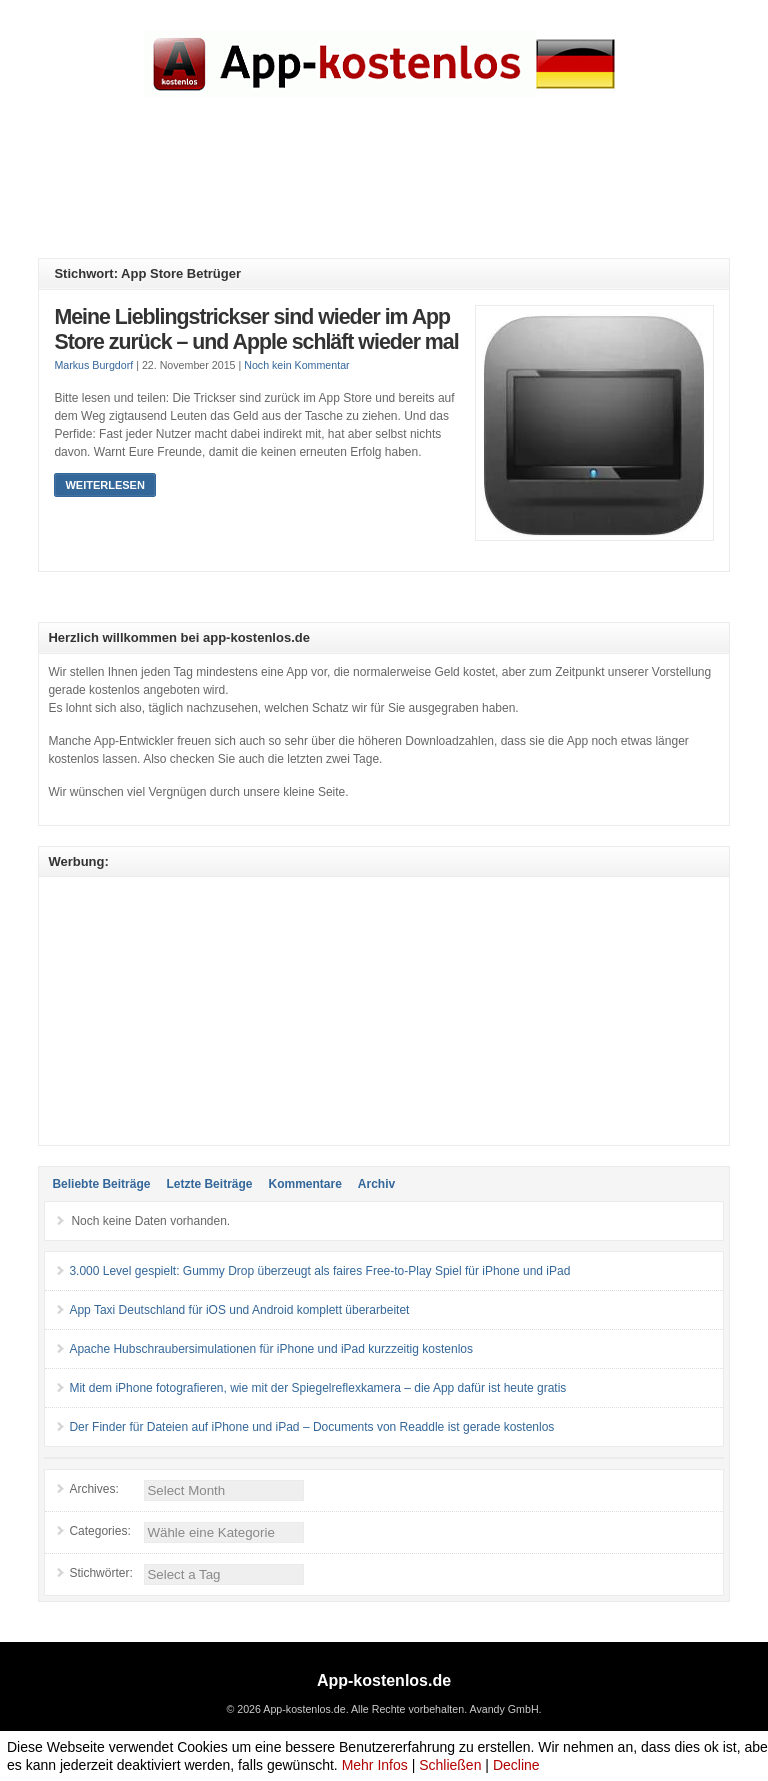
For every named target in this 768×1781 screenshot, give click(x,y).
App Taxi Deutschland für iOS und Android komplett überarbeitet (239, 1310)
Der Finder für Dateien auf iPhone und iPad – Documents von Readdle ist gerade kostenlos (311, 1427)
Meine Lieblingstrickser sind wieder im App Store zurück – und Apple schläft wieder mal (256, 330)
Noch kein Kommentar (296, 365)
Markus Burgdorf (93, 365)
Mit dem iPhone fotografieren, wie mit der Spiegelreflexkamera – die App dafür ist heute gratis (317, 1388)
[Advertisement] (402, 193)
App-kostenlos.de (384, 1680)
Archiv (376, 1184)
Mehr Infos (375, 1765)
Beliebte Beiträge (101, 1184)
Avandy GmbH (503, 1709)
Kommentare (304, 1184)
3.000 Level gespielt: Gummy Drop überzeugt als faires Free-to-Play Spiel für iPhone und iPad (319, 1271)
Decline (516, 1765)
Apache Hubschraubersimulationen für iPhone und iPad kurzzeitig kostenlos (271, 1349)
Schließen (450, 1765)
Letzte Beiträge (209, 1184)
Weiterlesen (104, 485)
